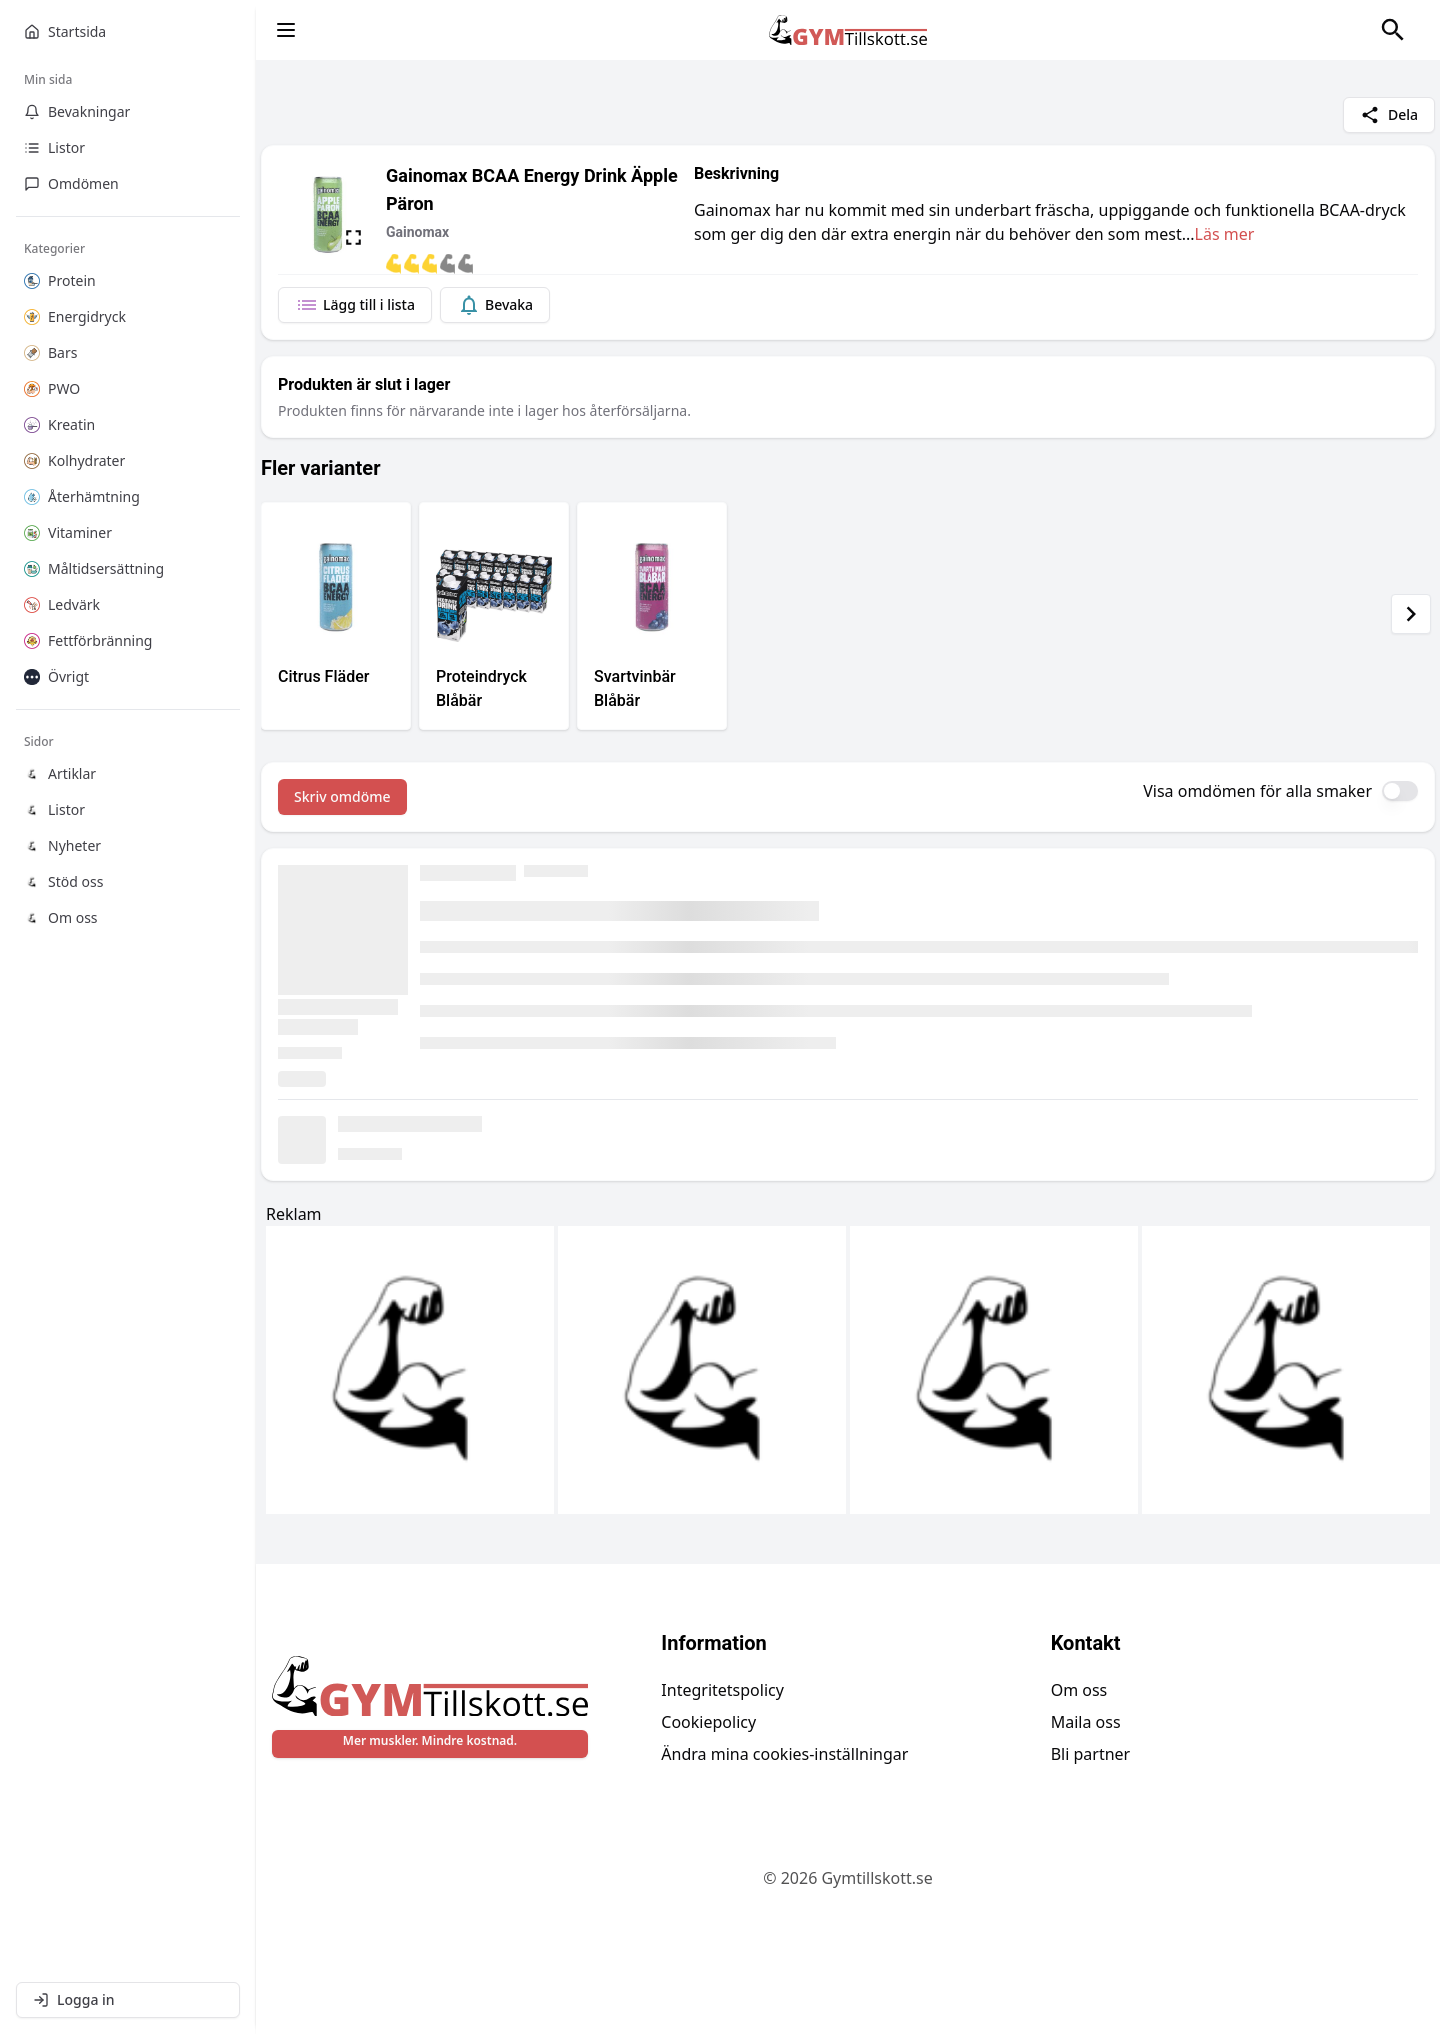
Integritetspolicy (722, 1690)
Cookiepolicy (708, 1722)
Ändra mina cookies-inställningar (784, 1754)
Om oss (1079, 1690)
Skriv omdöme (342, 796)
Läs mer (1225, 234)
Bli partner (1091, 1754)
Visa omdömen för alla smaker (1257, 791)
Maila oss (1086, 1722)
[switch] (1400, 791)
